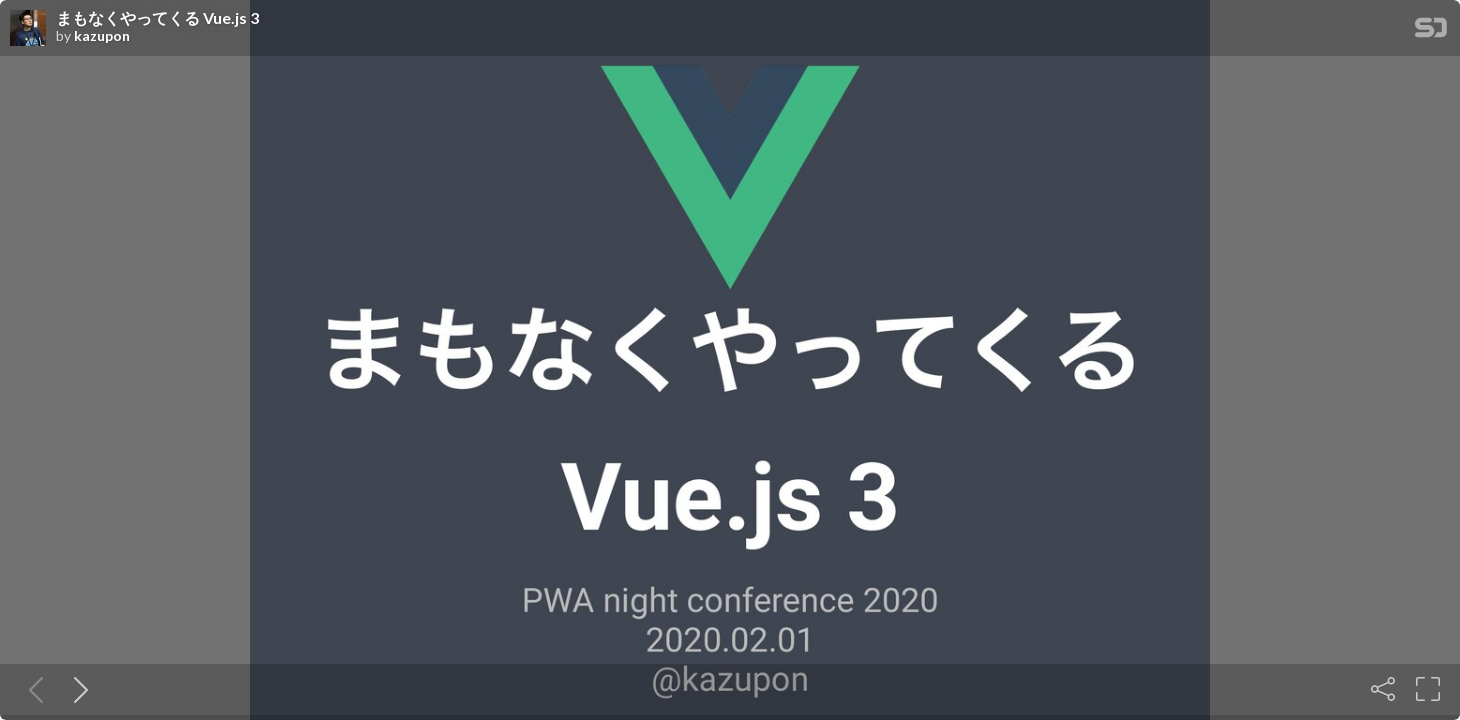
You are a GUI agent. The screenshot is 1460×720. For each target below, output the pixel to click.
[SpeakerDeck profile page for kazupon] (28, 29)
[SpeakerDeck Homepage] (1431, 31)
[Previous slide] (32, 689)
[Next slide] (77, 689)
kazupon (102, 36)
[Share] (1383, 689)
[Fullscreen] (1428, 689)
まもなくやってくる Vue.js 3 (157, 18)
